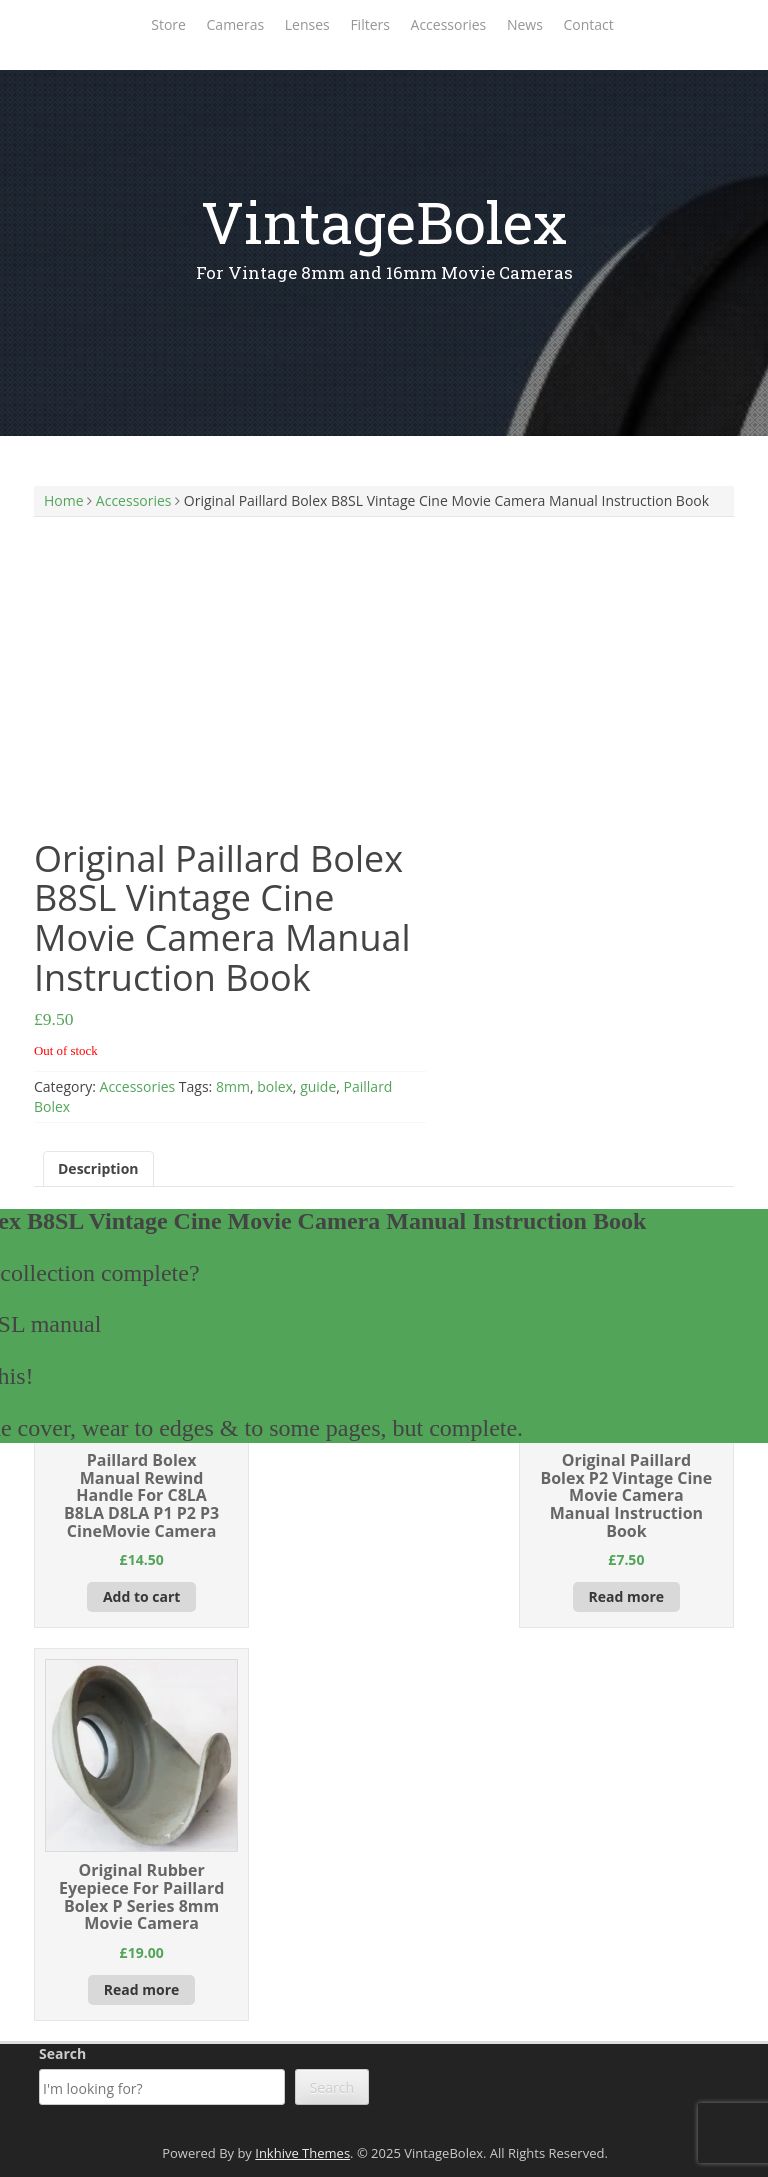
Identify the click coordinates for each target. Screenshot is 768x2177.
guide (318, 1086)
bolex (275, 1086)
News (525, 24)
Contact (588, 24)
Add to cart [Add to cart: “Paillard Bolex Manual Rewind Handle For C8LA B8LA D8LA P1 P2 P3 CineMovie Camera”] (142, 1596)
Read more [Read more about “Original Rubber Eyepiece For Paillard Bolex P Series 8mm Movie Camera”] (142, 1989)
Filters (370, 24)
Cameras (236, 24)
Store (168, 24)
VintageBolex (384, 221)
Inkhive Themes (302, 2153)
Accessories (449, 24)
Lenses (307, 24)
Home (64, 500)
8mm (233, 1086)
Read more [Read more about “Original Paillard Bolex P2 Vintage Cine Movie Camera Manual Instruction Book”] (627, 1596)
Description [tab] (98, 1168)
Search (62, 2053)
